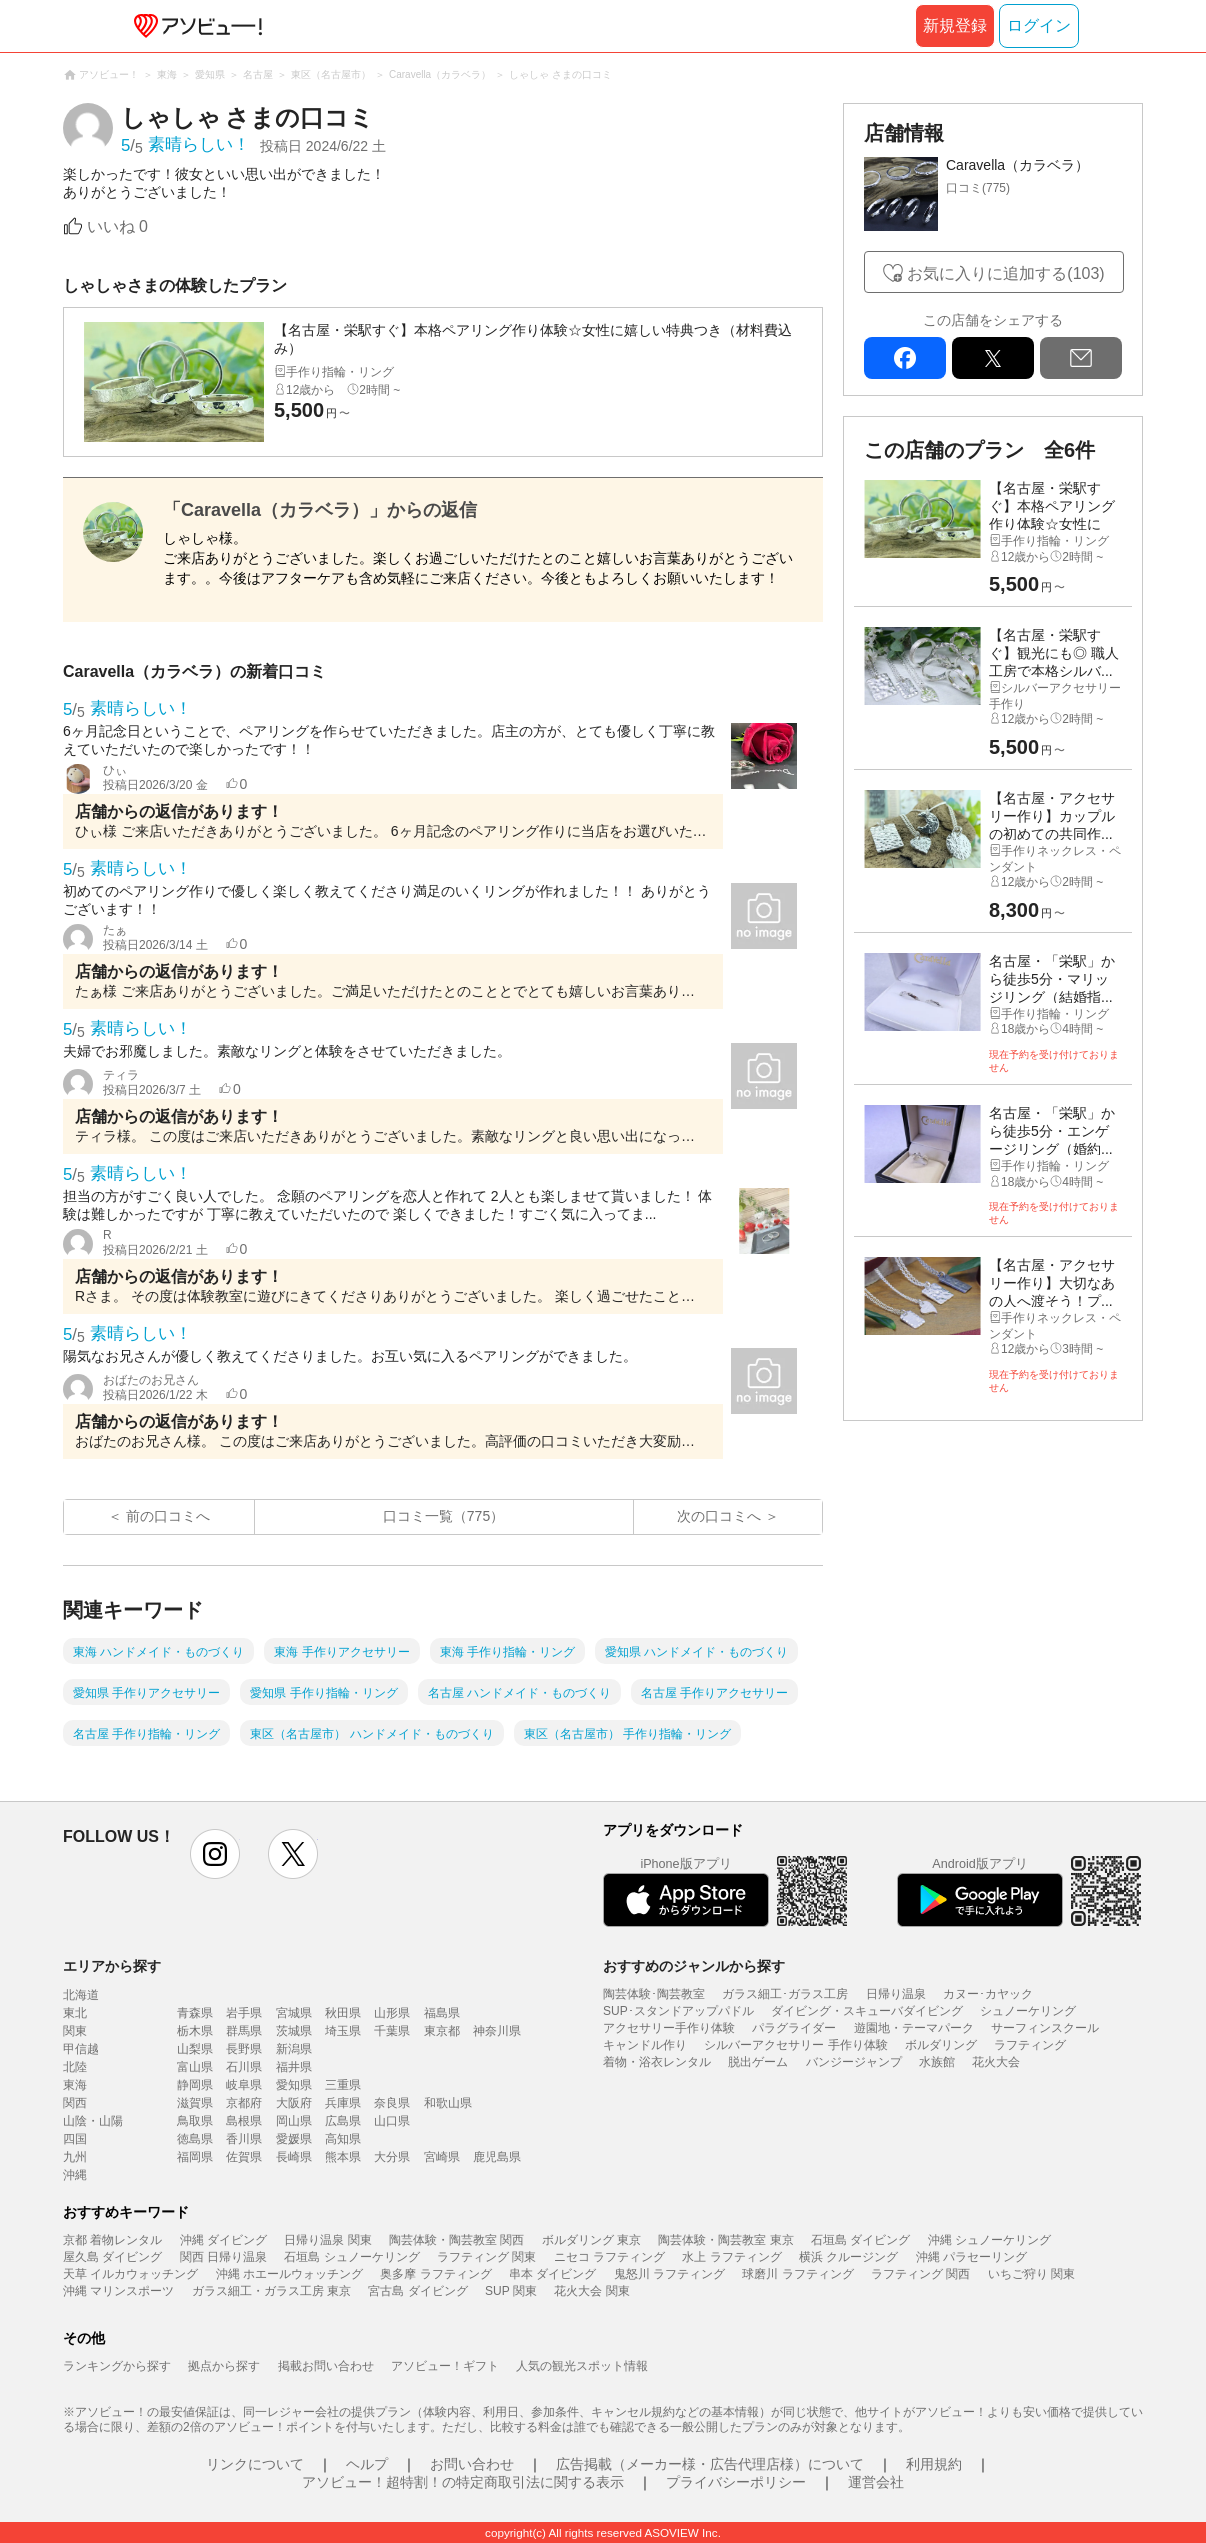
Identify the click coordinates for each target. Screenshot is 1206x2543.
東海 (75, 2085)
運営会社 (876, 2482)
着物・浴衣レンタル (657, 2062)
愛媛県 (294, 2139)
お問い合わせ (472, 2464)
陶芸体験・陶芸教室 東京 (725, 2240)
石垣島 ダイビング (860, 2240)
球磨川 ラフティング (797, 2274)
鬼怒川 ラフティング (669, 2274)
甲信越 (81, 2049)
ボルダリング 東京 (591, 2240)
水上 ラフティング (731, 2257)
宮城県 (294, 2013)
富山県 (195, 2067)
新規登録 (955, 25)
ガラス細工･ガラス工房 (785, 1994)
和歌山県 (448, 2103)
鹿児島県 (497, 2157)
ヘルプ (367, 2464)
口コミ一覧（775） (443, 1516)
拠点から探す (224, 2366)
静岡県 (195, 2085)
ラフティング (1030, 2045)
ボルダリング (941, 2045)
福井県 (294, 2067)
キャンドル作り (645, 2045)
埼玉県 (343, 2031)
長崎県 (294, 2157)
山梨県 (195, 2049)
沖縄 (75, 2175)
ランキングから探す (117, 2366)
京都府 (244, 2103)
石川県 (244, 2067)
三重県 (343, 2085)
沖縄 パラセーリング (971, 2257)
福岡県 (195, 2157)
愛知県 (294, 2085)
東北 (75, 2013)
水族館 (937, 2062)
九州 (75, 2157)
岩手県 (244, 2013)
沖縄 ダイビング (223, 2240)
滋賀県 (195, 2103)
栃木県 (195, 2031)
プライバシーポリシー (736, 2482)
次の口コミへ (719, 1516)
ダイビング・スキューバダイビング (867, 2011)
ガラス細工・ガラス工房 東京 (271, 2291)
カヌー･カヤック (988, 1994)
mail (1081, 358)
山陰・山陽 (93, 2121)
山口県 (392, 2121)
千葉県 (392, 2031)
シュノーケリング (1028, 2011)
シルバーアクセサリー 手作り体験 (795, 2045)
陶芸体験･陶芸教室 (654, 1994)
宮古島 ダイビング (417, 2291)
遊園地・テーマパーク (914, 2028)
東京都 (442, 2031)
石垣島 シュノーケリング (351, 2257)
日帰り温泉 (896, 1994)
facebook (905, 358)
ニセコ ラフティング (609, 2257)
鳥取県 (195, 2121)
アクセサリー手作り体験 (669, 2028)
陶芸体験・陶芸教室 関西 (456, 2240)
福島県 (442, 2013)
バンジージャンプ (854, 2062)
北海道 (81, 1995)
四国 (75, 2139)
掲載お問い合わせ (326, 2366)
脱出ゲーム (758, 2062)
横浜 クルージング (848, 2257)
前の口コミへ (168, 1516)
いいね (117, 226)
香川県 (244, 2139)
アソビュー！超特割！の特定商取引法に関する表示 (463, 2482)
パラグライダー (794, 2028)
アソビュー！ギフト (445, 2366)
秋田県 (343, 2013)
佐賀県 (244, 2157)
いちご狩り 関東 (1031, 2274)
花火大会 (996, 2062)
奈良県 (392, 2103)
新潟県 (294, 2049)
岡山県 (294, 2121)
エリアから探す (112, 1966)
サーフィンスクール (1045, 2028)
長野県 (244, 2049)
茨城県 (294, 2031)
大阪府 (294, 2103)
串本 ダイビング (552, 2274)
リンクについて (255, 2464)
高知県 (343, 2139)
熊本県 (343, 2157)
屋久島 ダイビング (112, 2257)
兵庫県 (343, 2103)
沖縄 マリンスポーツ (118, 2291)
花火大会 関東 (591, 2291)
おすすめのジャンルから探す (694, 1966)
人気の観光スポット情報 (582, 2366)
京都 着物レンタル (112, 2240)
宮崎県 (442, 2157)
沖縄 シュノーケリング (989, 2240)
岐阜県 (244, 2085)
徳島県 (195, 2139)
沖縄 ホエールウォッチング (289, 2274)
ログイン (1039, 25)
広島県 (343, 2121)
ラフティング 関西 (920, 2274)
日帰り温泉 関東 (327, 2240)
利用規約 (934, 2464)
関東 (75, 2031)
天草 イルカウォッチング (130, 2274)
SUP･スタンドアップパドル (678, 2011)
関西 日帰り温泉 (223, 2257)
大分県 (392, 2157)
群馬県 (244, 2031)
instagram (215, 1854)
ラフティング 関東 (486, 2257)
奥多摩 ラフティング (435, 2274)
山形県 (392, 2013)
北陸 (75, 2067)
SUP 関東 (511, 2291)
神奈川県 (497, 2031)
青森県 (195, 2013)
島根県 (244, 2121)
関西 (75, 2103)
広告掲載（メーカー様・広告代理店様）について (710, 2464)
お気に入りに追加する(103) (1005, 273)
